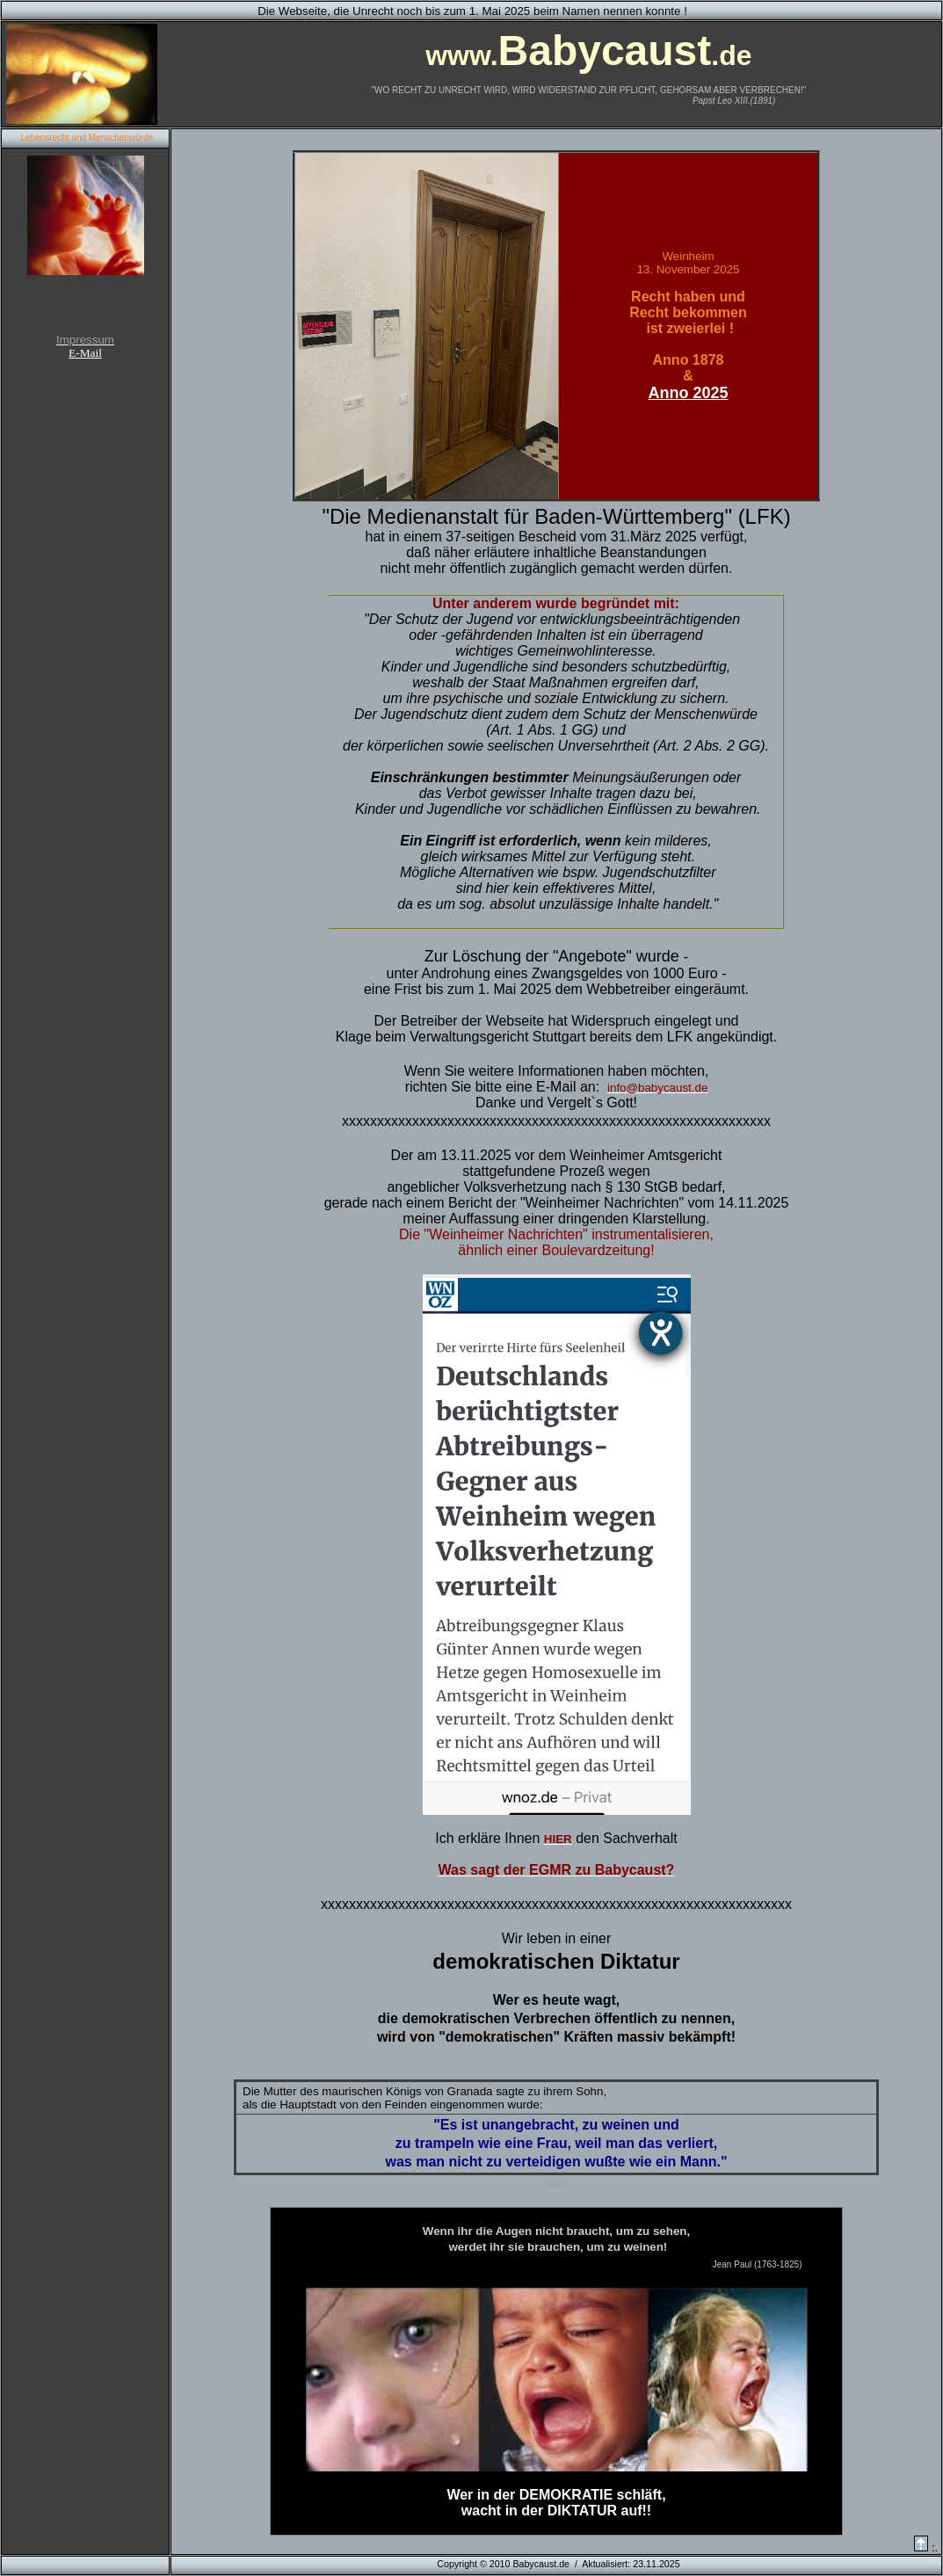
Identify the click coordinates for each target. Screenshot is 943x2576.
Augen (514, 2231)
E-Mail (85, 352)
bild (556, 2184)
